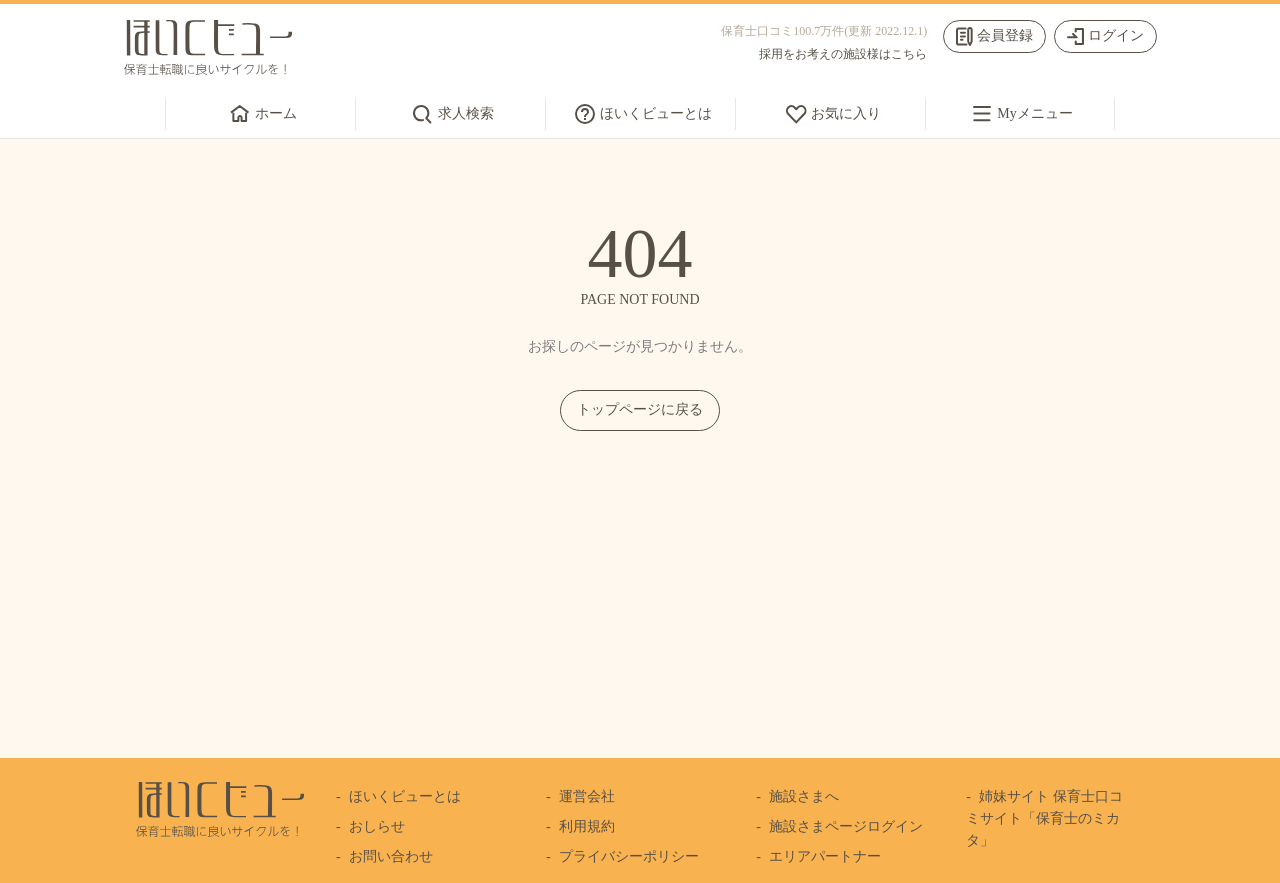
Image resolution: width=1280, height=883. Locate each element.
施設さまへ (804, 796)
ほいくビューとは (405, 796)
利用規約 (587, 826)
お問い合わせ (391, 856)
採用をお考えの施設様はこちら (843, 54)
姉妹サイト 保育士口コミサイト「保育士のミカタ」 (1044, 819)
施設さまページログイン (846, 826)
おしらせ (377, 826)
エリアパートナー (825, 856)
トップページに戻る (640, 409)
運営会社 (587, 796)
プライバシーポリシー (629, 856)
